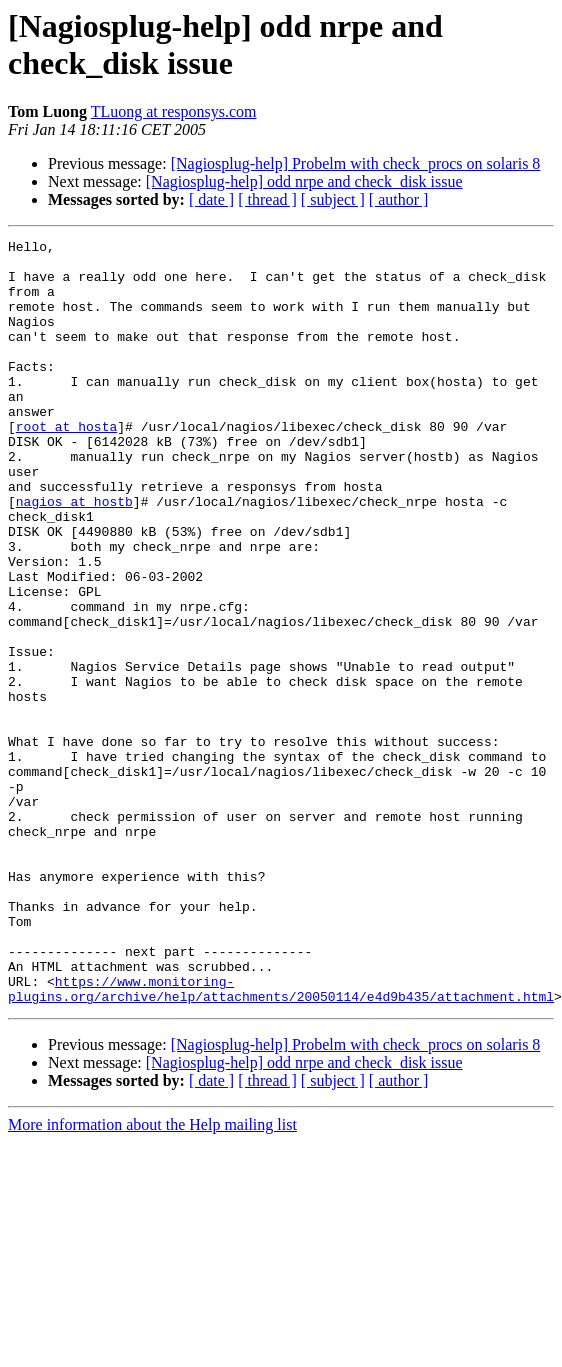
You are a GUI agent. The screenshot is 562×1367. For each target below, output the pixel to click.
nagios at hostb (74, 555)
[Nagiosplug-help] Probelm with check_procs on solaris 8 (356, 163)
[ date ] (211, 199)
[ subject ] (333, 199)
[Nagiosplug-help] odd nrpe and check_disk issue (304, 181)
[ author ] (399, 199)
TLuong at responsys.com (174, 111)
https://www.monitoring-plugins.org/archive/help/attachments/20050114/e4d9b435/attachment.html (281, 1140)
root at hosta (66, 465)
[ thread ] (267, 199)
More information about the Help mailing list (152, 1277)
